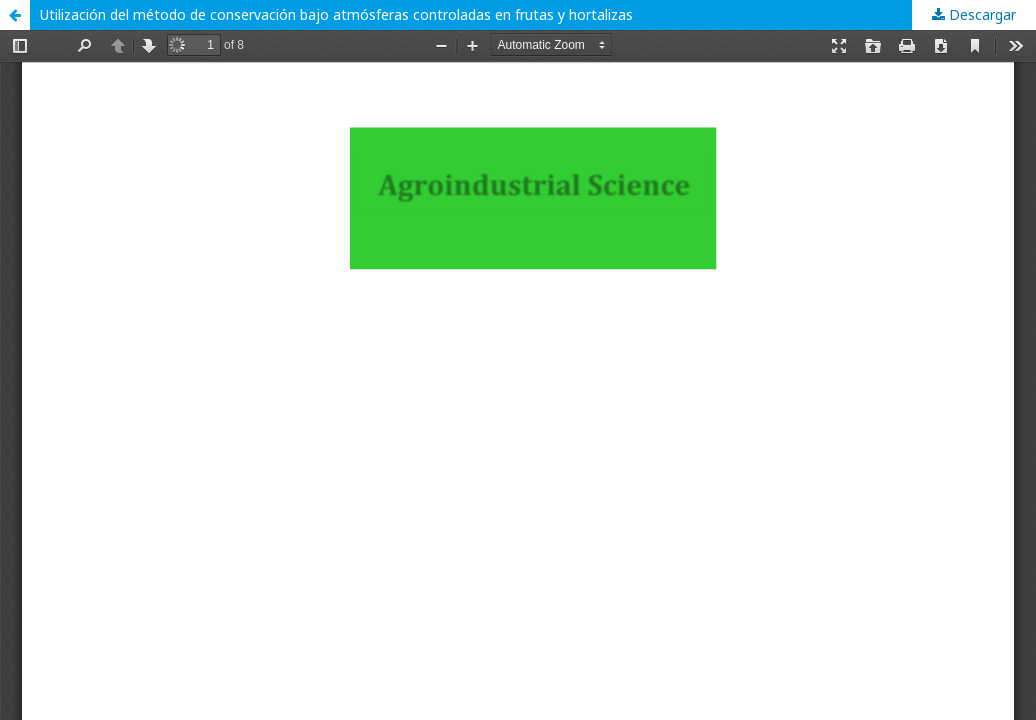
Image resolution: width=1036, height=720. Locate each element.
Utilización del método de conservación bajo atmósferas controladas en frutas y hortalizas (336, 14)
